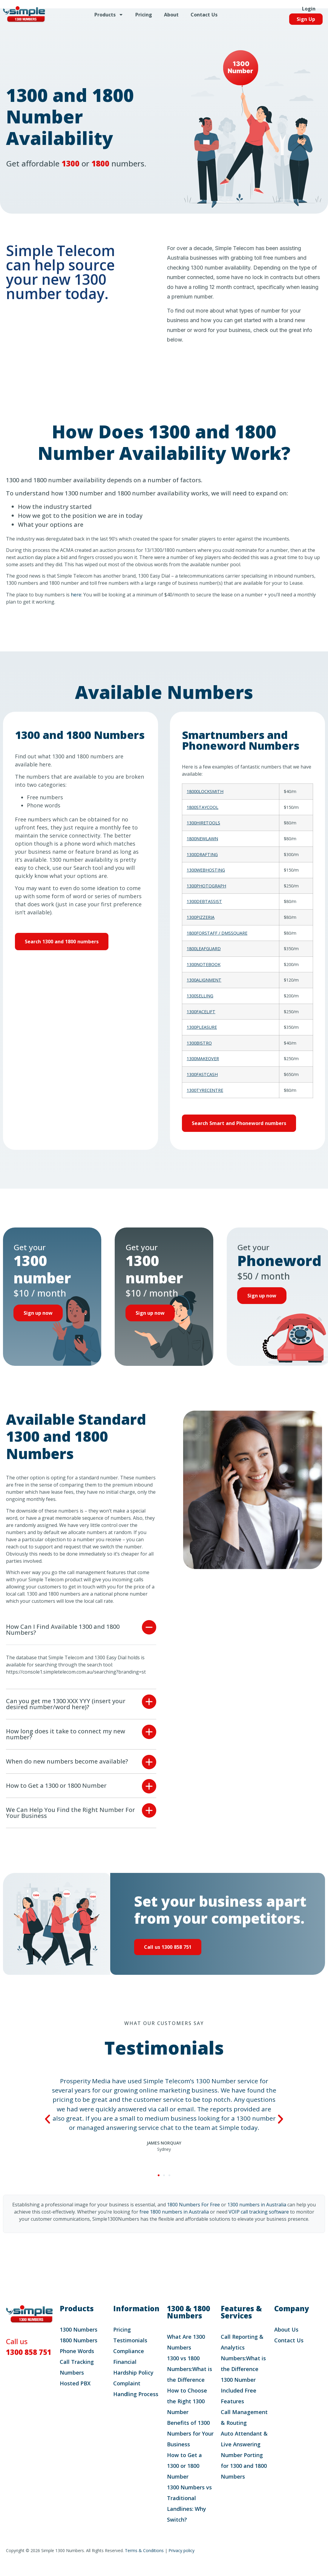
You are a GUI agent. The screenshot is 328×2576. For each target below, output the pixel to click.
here (76, 594)
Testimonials (130, 2351)
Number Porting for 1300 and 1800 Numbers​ (244, 2477)
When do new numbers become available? (67, 1773)
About (171, 17)
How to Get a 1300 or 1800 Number (56, 1797)
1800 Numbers (78, 2351)
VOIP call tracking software (259, 2223)
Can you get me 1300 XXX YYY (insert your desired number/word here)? (65, 1715)
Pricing (143, 17)
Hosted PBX (75, 2394)
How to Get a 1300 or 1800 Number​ (184, 2477)
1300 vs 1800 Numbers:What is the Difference (189, 2380)
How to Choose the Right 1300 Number (187, 2412)
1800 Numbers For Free (193, 2215)
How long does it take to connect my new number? (65, 1745)
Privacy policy (181, 2561)
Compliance (128, 2362)
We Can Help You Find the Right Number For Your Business (70, 1824)
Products (108, 17)
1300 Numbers (78, 2340)
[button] (81, 1641)
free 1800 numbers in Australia (174, 2223)
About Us (286, 2340)
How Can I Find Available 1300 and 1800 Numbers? (62, 1641)
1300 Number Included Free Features (238, 2401)
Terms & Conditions (144, 2561)
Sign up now (39, 1315)
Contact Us (204, 17)
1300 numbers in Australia (256, 2215)
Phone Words (77, 2362)
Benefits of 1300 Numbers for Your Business (190, 2444)
